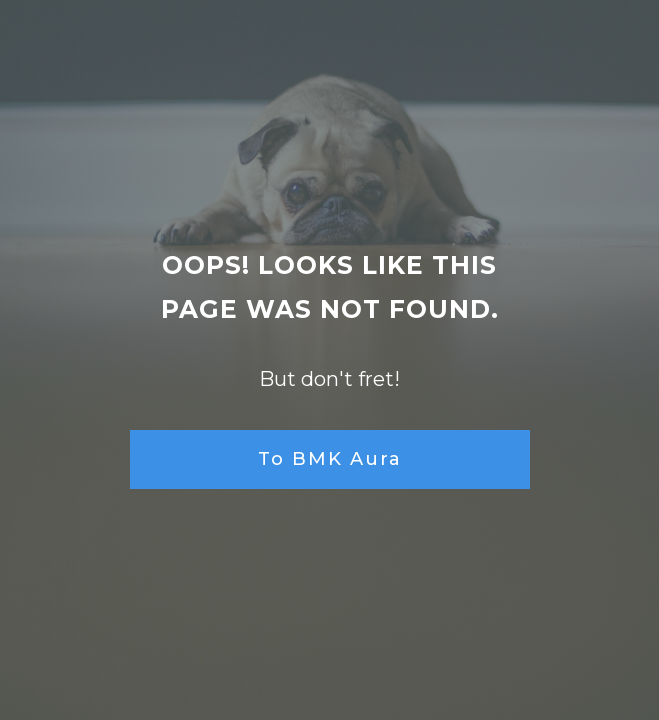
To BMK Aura (330, 459)
